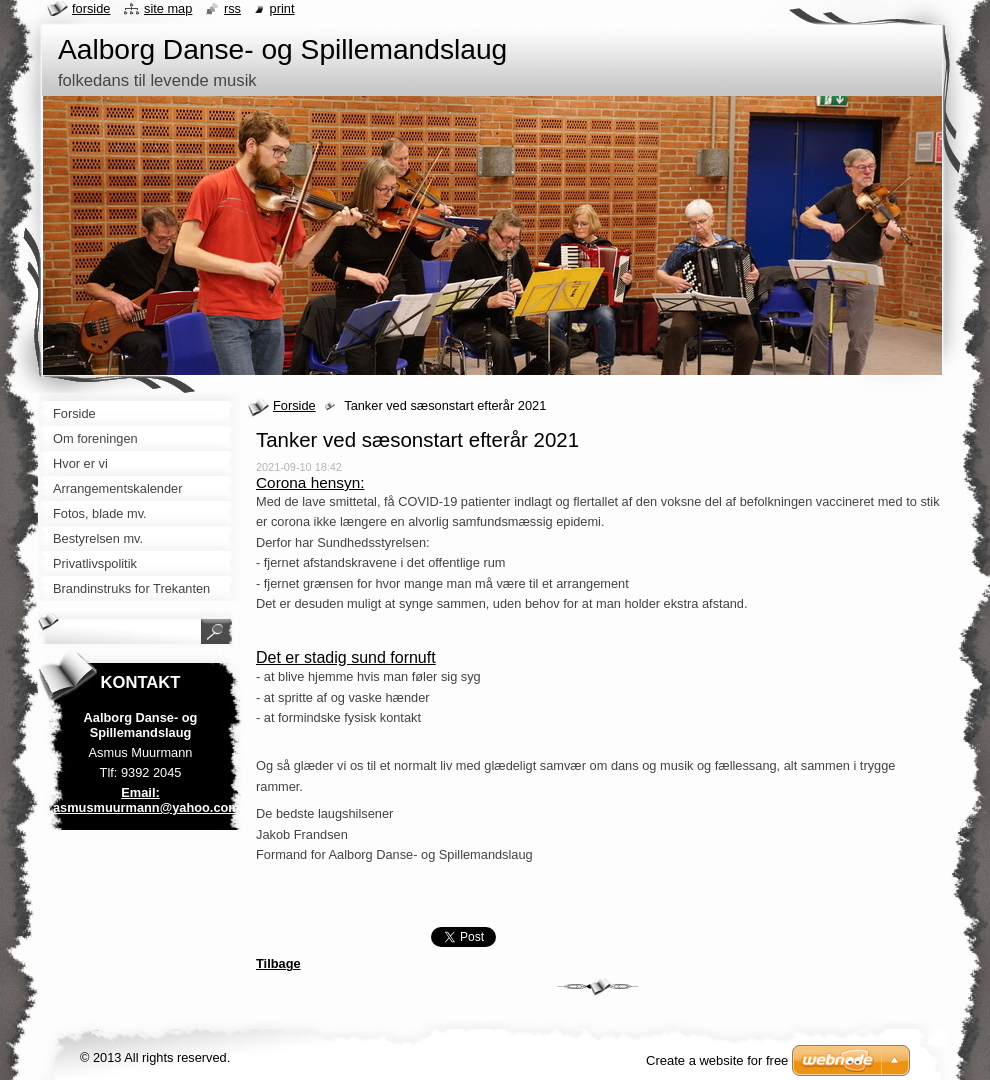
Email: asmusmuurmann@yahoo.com (146, 800)
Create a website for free (717, 1060)
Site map (168, 8)
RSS (232, 8)
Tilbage (278, 963)
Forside (294, 405)
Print (282, 8)
